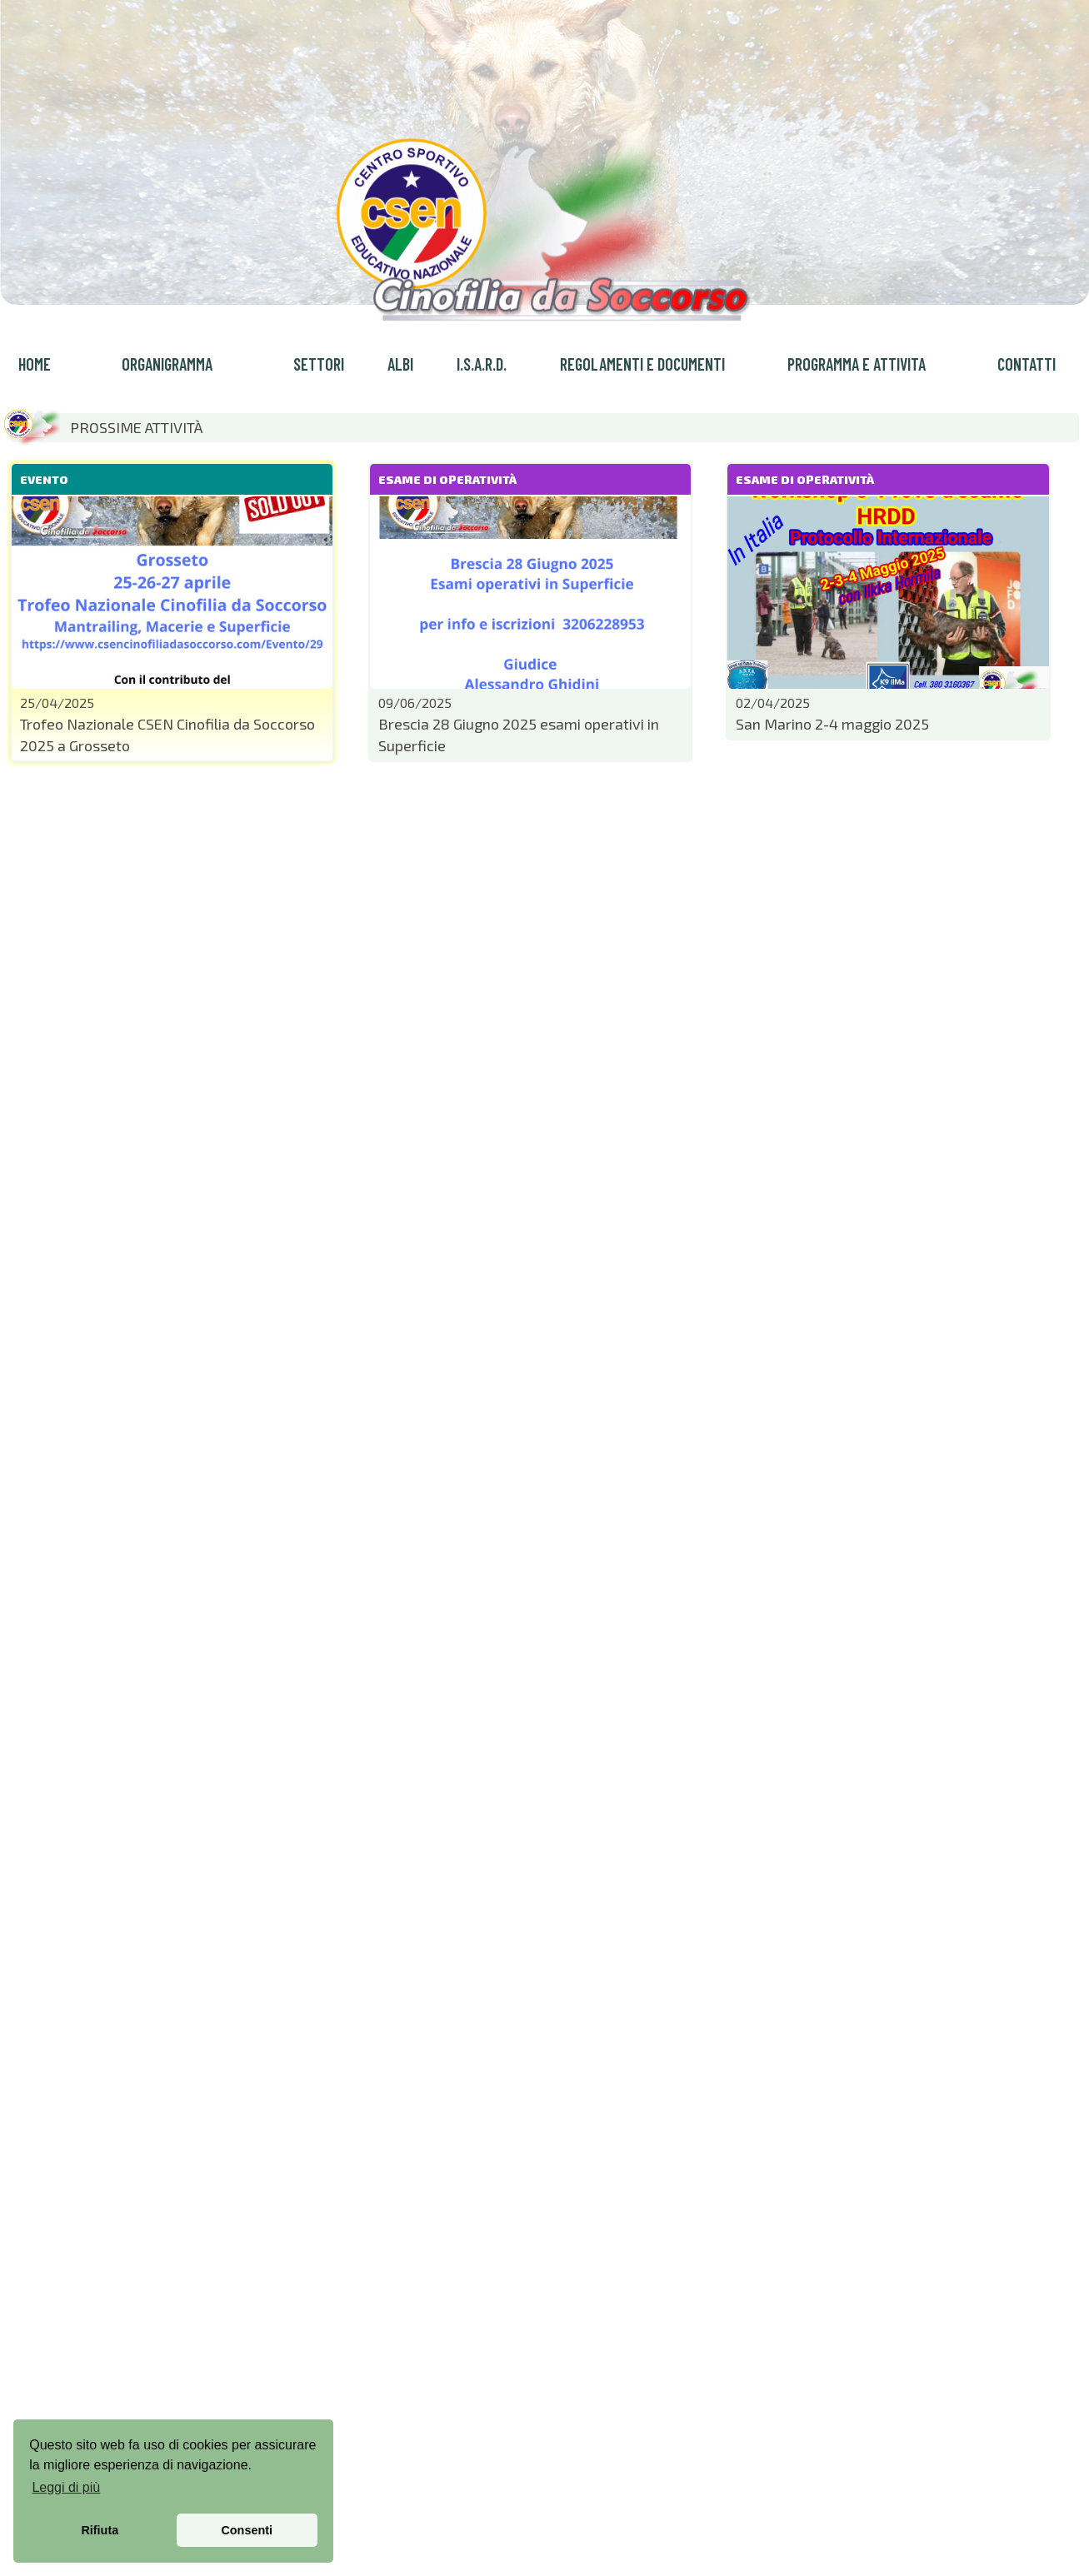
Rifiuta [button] (99, 2530)
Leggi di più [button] (66, 2487)
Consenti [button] (246, 2530)
